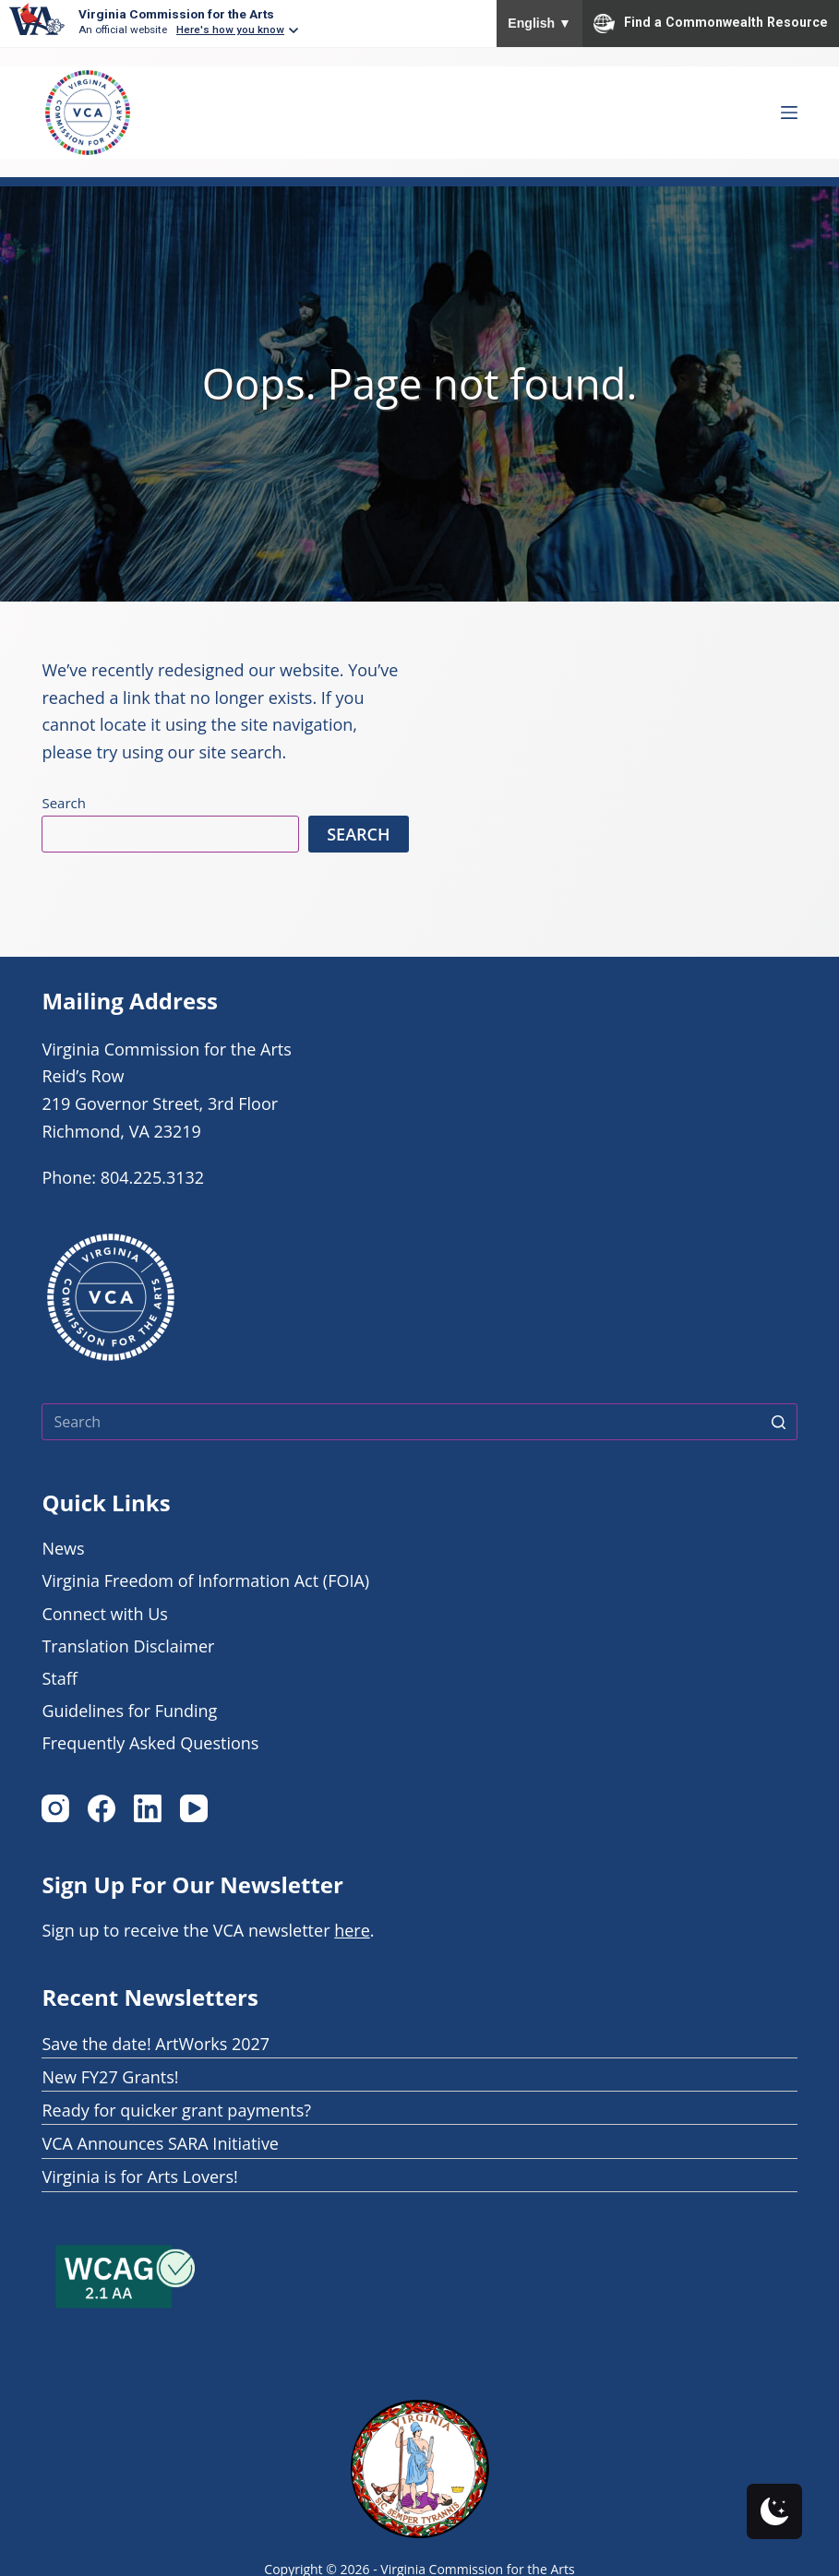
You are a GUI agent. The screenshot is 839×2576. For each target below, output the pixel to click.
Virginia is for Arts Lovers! (139, 2176)
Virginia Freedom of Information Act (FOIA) (205, 1580)
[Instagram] (55, 1808)
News (63, 1548)
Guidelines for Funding (129, 1710)
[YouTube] (194, 1808)
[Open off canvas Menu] (789, 112)
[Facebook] (101, 1808)
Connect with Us (104, 1614)
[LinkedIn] (148, 1808)
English (539, 23)
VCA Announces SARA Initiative (160, 2143)
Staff (59, 1678)
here (352, 1930)
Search (64, 802)
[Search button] (779, 1421)
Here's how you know (230, 29)
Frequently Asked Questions (150, 1743)
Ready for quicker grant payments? (176, 2110)
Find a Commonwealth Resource (710, 23)
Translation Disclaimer (128, 1646)
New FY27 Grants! (110, 2077)
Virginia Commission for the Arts (176, 13)
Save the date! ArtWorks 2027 (156, 2044)
